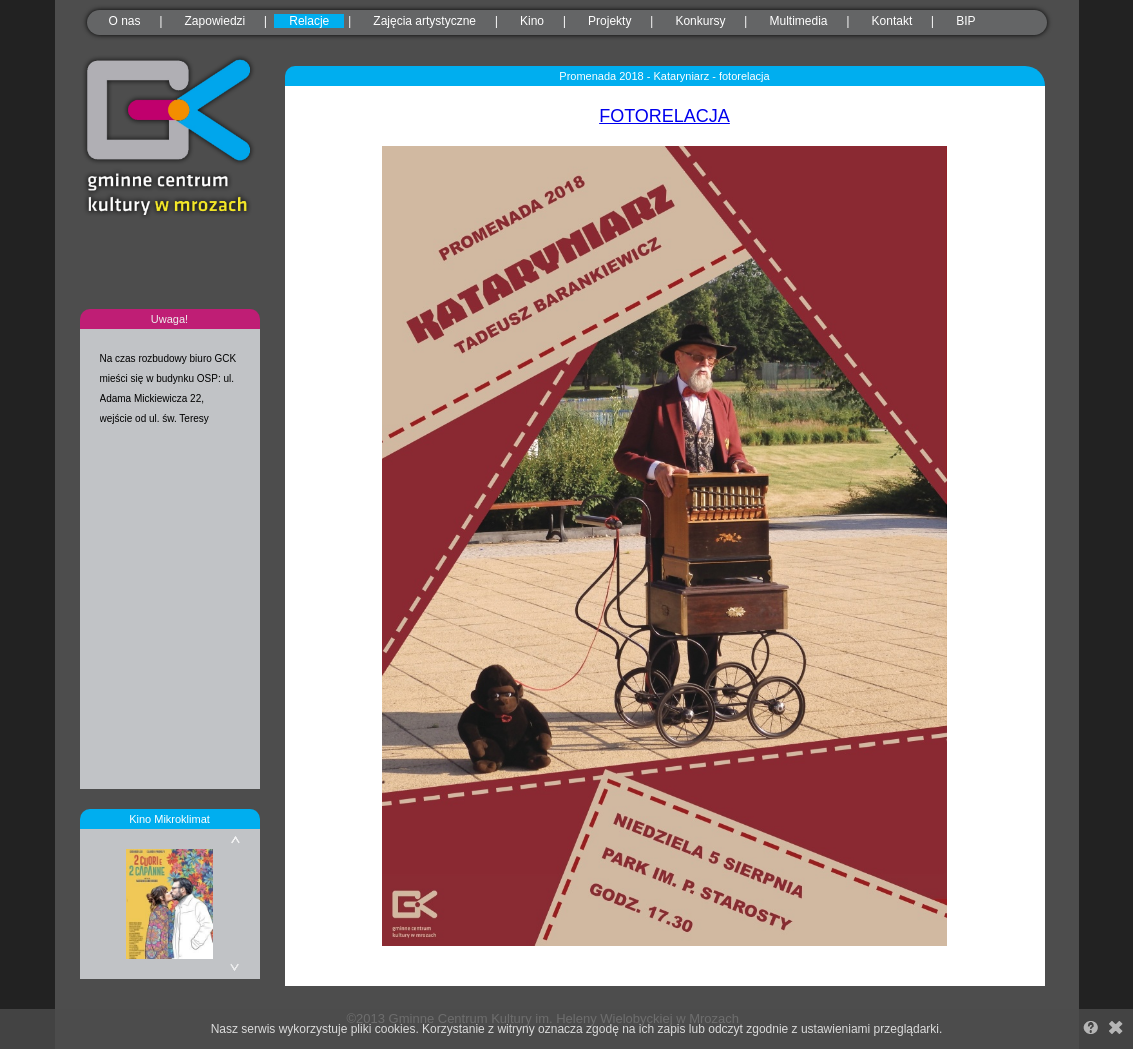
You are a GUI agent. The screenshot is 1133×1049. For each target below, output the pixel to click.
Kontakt (892, 21)
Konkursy (700, 21)
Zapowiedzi (215, 21)
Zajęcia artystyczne (424, 21)
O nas (125, 21)
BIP (965, 21)
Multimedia (798, 21)
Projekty (609, 21)
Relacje (309, 21)
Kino (532, 21)
